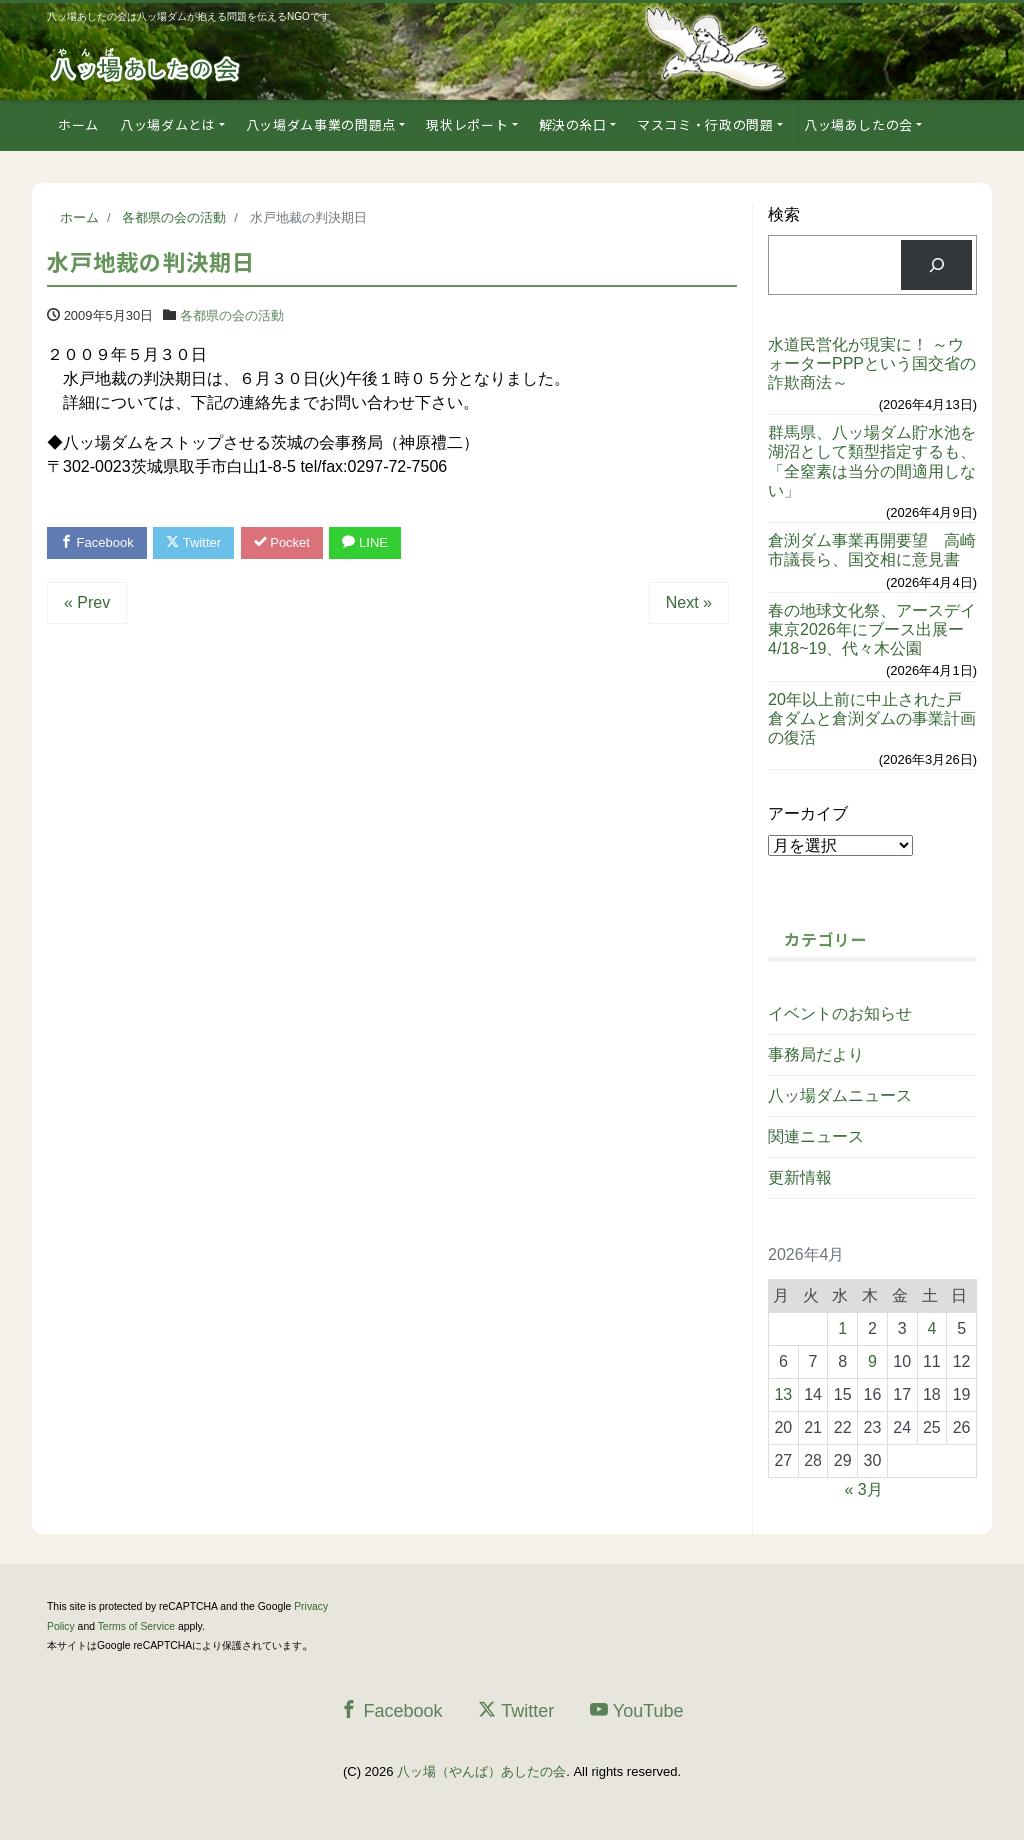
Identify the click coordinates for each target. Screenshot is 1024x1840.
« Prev (87, 602)
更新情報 (800, 1177)
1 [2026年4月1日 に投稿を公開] (842, 1328)
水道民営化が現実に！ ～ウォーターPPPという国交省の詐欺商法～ (872, 363)
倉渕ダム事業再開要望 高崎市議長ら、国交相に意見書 (872, 550)
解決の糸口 (573, 124)
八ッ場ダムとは (168, 124)
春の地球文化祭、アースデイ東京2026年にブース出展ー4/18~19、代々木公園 (872, 629)
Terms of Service (136, 1626)
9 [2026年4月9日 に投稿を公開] (872, 1361)
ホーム (78, 124)
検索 (784, 214)
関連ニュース (816, 1136)
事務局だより (816, 1054)
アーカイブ (808, 813)
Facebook (97, 542)
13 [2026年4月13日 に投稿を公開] (783, 1394)
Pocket (282, 542)
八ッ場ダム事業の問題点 (321, 124)
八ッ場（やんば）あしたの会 (481, 1771)
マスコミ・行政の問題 (705, 124)
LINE (365, 542)
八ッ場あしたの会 (858, 124)
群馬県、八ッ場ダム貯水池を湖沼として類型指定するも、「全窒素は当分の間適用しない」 (872, 461)
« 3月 (863, 1489)
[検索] (936, 264)
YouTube (637, 1710)
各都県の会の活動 (232, 315)
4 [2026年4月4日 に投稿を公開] (931, 1328)
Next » (689, 602)
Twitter (193, 542)
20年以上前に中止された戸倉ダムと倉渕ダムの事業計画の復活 (872, 718)
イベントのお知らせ (840, 1013)
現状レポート (467, 124)
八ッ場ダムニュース (840, 1095)
